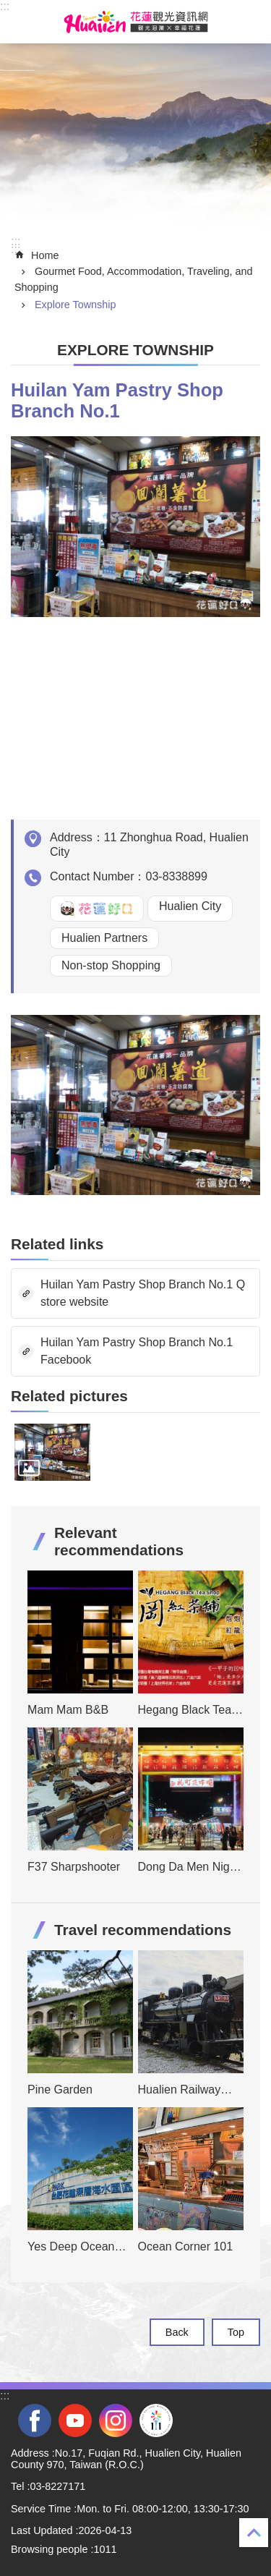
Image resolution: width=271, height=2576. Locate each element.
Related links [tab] (57, 1244)
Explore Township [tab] (75, 304)
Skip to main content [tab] (7, 7)
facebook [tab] (34, 2420)
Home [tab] (45, 255)
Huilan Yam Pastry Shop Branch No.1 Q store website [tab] (142, 1293)
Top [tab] (236, 2332)
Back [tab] (177, 2332)
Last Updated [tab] (42, 2530)
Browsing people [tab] (49, 2549)
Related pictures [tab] (69, 1395)
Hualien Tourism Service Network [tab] (136, 21)
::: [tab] (4, 6)
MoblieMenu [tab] (21, 21)
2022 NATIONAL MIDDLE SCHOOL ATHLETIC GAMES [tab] (156, 2420)
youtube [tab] (75, 2420)
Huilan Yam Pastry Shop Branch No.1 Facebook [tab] (136, 1351)
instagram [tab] (115, 2420)
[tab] (52, 1452)
